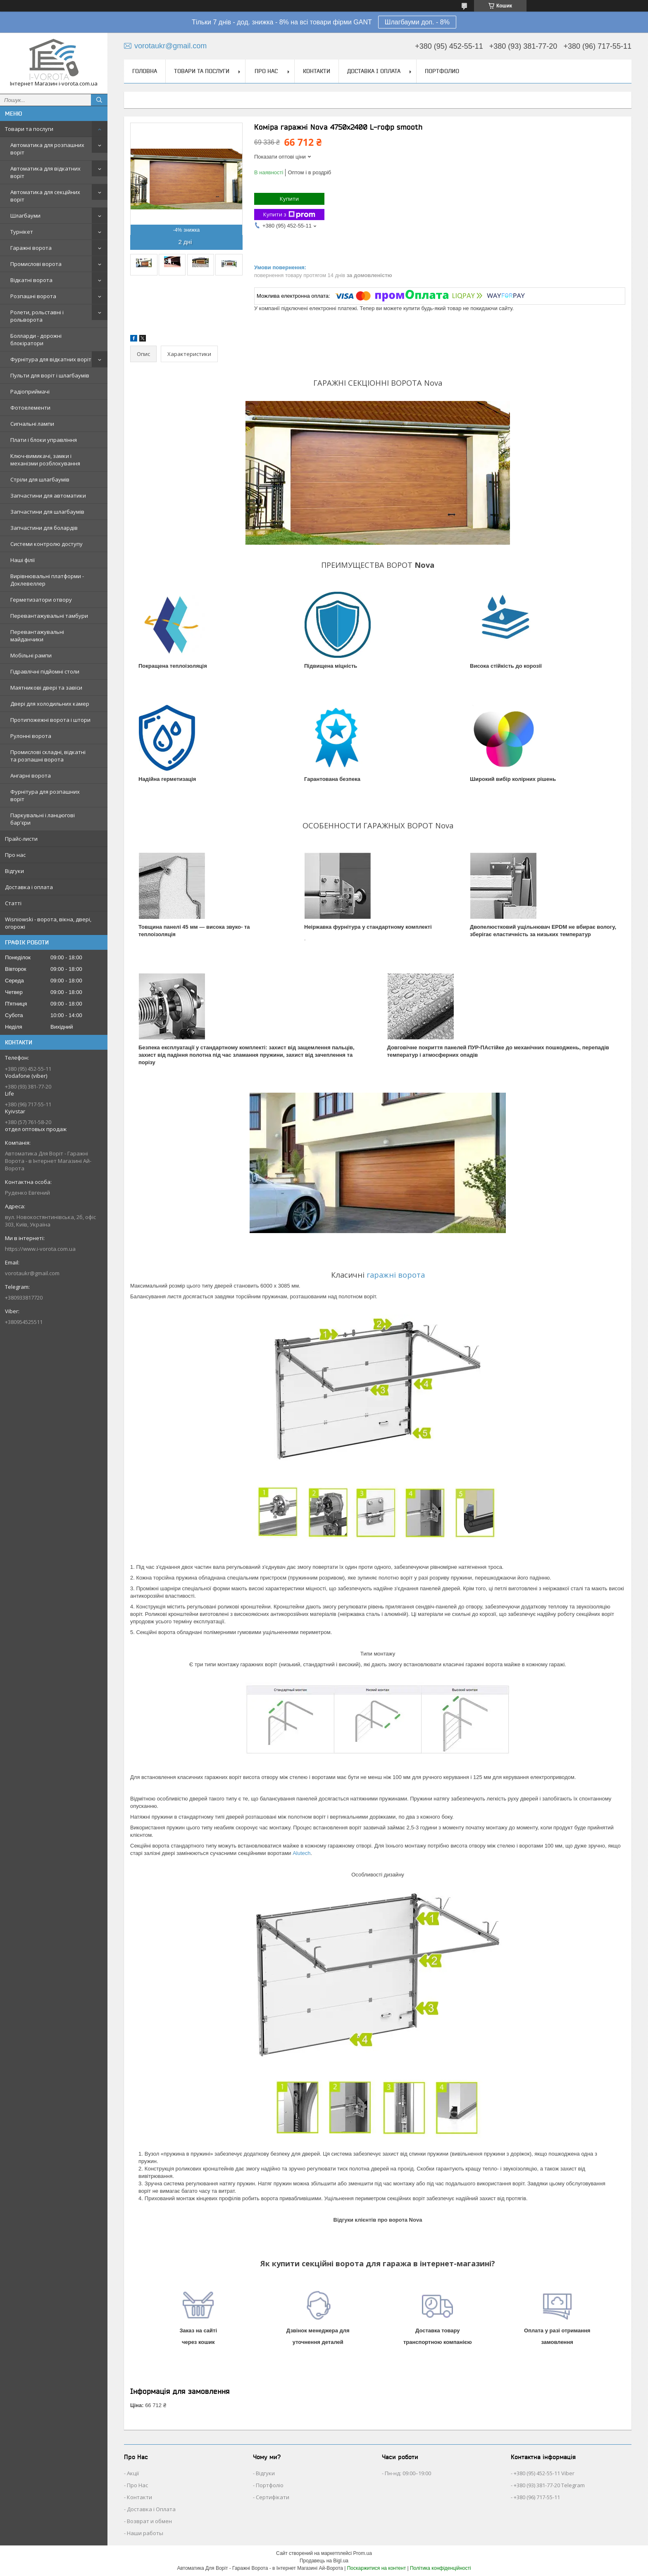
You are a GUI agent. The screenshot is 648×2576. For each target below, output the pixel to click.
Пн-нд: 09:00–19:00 (408, 2473)
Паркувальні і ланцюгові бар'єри (42, 818)
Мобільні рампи (31, 655)
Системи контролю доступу (46, 544)
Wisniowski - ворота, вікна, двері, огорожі (48, 923)
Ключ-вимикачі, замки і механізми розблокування (45, 459)
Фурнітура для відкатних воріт (50, 359)
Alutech (301, 1853)
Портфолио (442, 71)
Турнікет (21, 231)
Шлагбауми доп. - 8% (417, 22)
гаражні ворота (396, 1275)
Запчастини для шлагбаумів (47, 511)
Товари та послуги (29, 129)
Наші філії (22, 560)
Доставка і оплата (29, 887)
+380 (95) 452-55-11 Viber (544, 2473)
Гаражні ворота (31, 247)
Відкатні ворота (31, 280)
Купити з (289, 214)
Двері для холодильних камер (49, 703)
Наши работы (145, 2533)
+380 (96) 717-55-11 (537, 2497)
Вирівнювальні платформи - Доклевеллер (47, 579)
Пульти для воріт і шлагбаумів (49, 375)
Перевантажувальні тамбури (49, 615)
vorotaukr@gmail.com (32, 1273)
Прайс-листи (21, 838)
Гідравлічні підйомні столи (44, 671)
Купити (289, 198)
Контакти (316, 71)
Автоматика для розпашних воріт (47, 148)
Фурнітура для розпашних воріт (45, 795)
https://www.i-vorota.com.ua (40, 1248)
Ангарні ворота (30, 775)
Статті (13, 903)
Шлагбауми (25, 215)
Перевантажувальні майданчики (37, 635)
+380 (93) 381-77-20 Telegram (549, 2485)
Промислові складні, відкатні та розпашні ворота (48, 755)
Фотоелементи (30, 407)
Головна (144, 71)
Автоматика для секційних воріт (45, 195)
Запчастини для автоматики (48, 495)
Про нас (15, 855)
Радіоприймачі (30, 391)
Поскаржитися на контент (376, 2568)
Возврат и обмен (149, 2521)
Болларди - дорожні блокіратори (36, 339)
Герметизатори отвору (41, 599)
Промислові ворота (36, 264)
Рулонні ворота (30, 736)
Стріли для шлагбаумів (39, 479)
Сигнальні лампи (32, 423)
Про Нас (137, 2485)
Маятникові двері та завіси (46, 687)
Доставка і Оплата (151, 2509)
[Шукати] (99, 100)
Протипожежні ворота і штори (50, 719)
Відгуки (14, 871)
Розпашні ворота (33, 296)
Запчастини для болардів (44, 527)
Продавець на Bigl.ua (324, 2561)
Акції (133, 2473)
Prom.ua (362, 2553)
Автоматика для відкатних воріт (45, 172)
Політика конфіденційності (440, 2568)
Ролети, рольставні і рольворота (37, 315)
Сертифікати (272, 2497)
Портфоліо (270, 2485)
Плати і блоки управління (43, 440)
